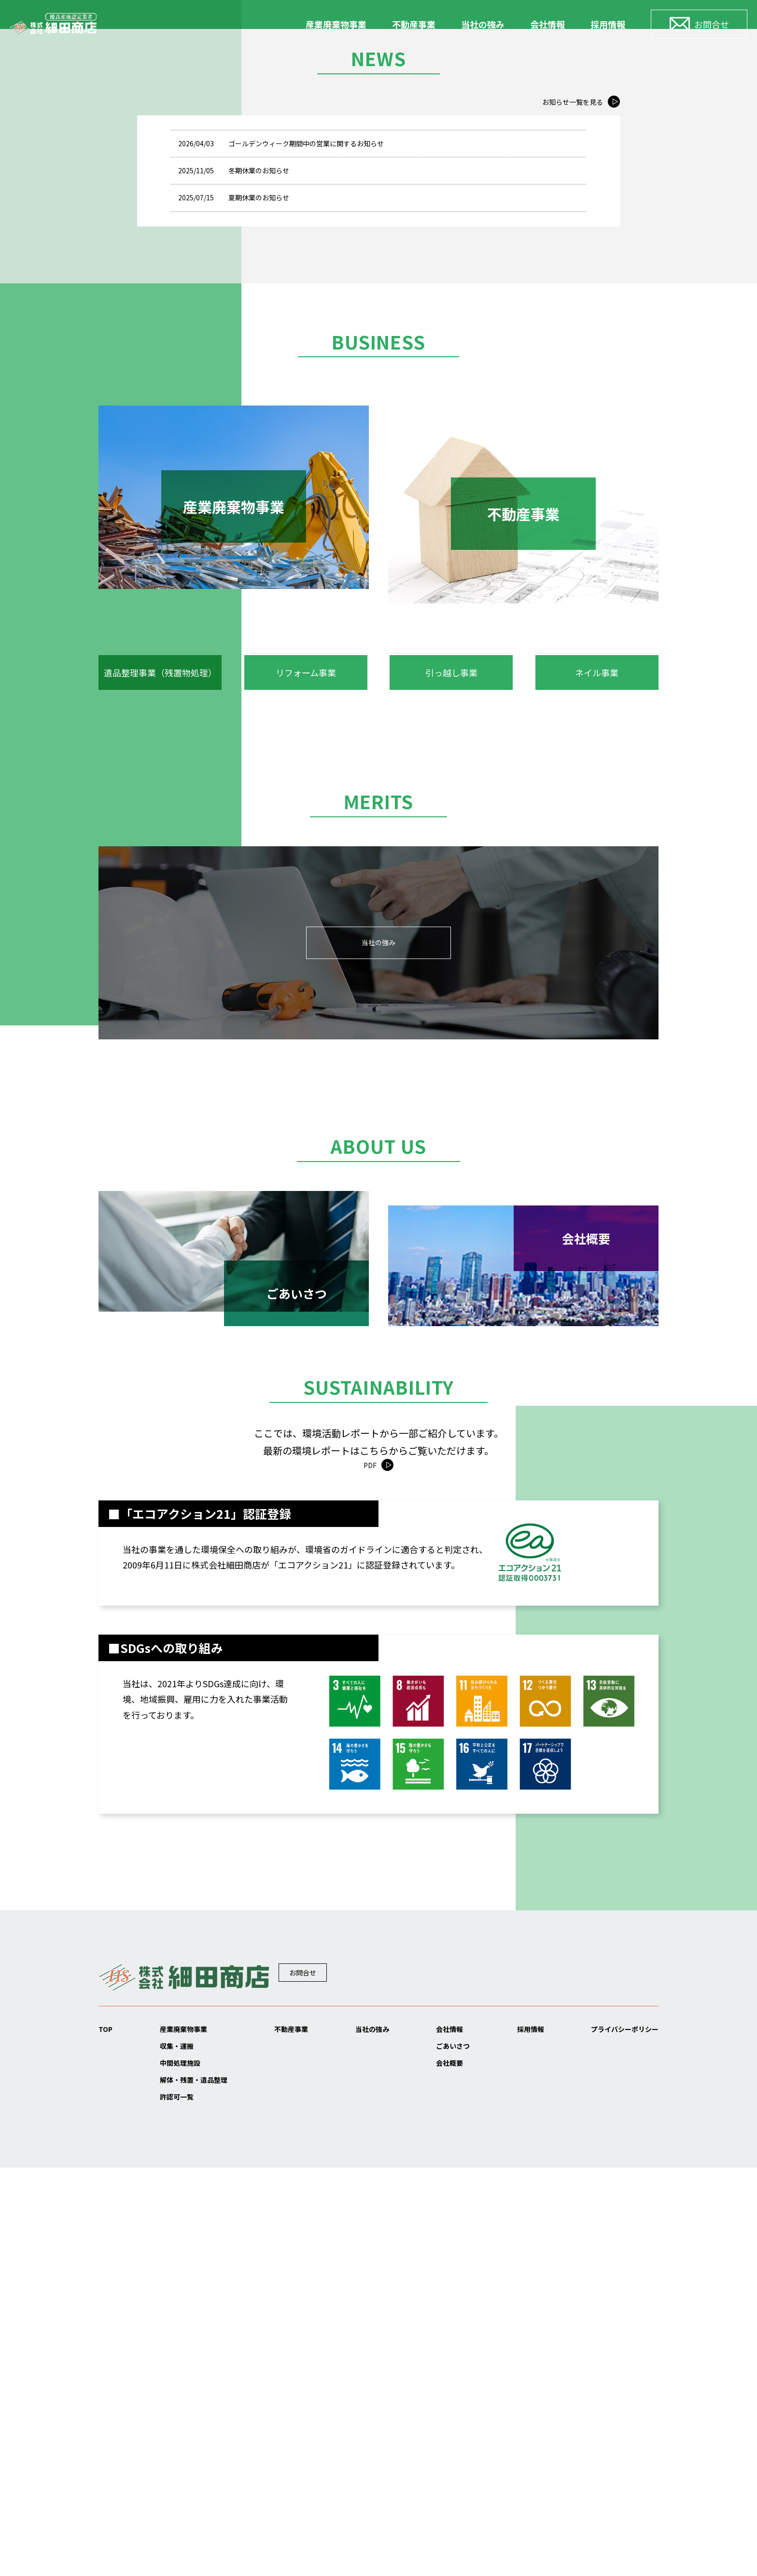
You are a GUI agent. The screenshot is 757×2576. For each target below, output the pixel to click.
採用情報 (607, 24)
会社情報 (547, 24)
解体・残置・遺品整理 (193, 2483)
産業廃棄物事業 (336, 24)
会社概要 (443, 2463)
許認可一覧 (172, 2503)
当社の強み (483, 24)
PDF (370, 1854)
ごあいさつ (447, 2442)
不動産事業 (413, 24)
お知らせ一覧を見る (564, 506)
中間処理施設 (176, 2463)
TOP (107, 2422)
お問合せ (326, 2369)
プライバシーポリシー (615, 2422)
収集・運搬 (172, 2442)
